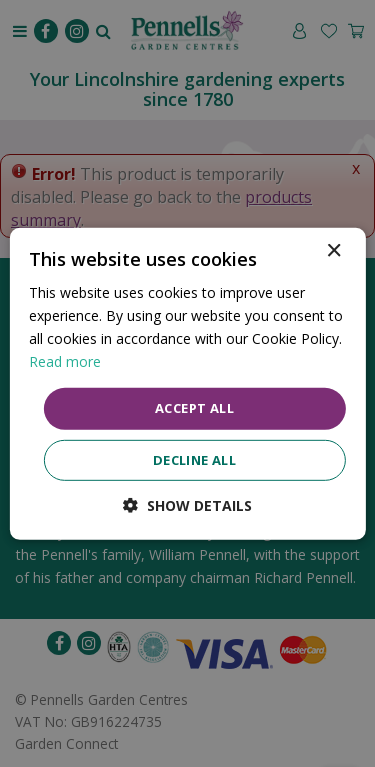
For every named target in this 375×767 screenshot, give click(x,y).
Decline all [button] (194, 460)
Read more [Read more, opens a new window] (65, 361)
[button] (187, 505)
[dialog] (187, 383)
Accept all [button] (194, 408)
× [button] (333, 250)
